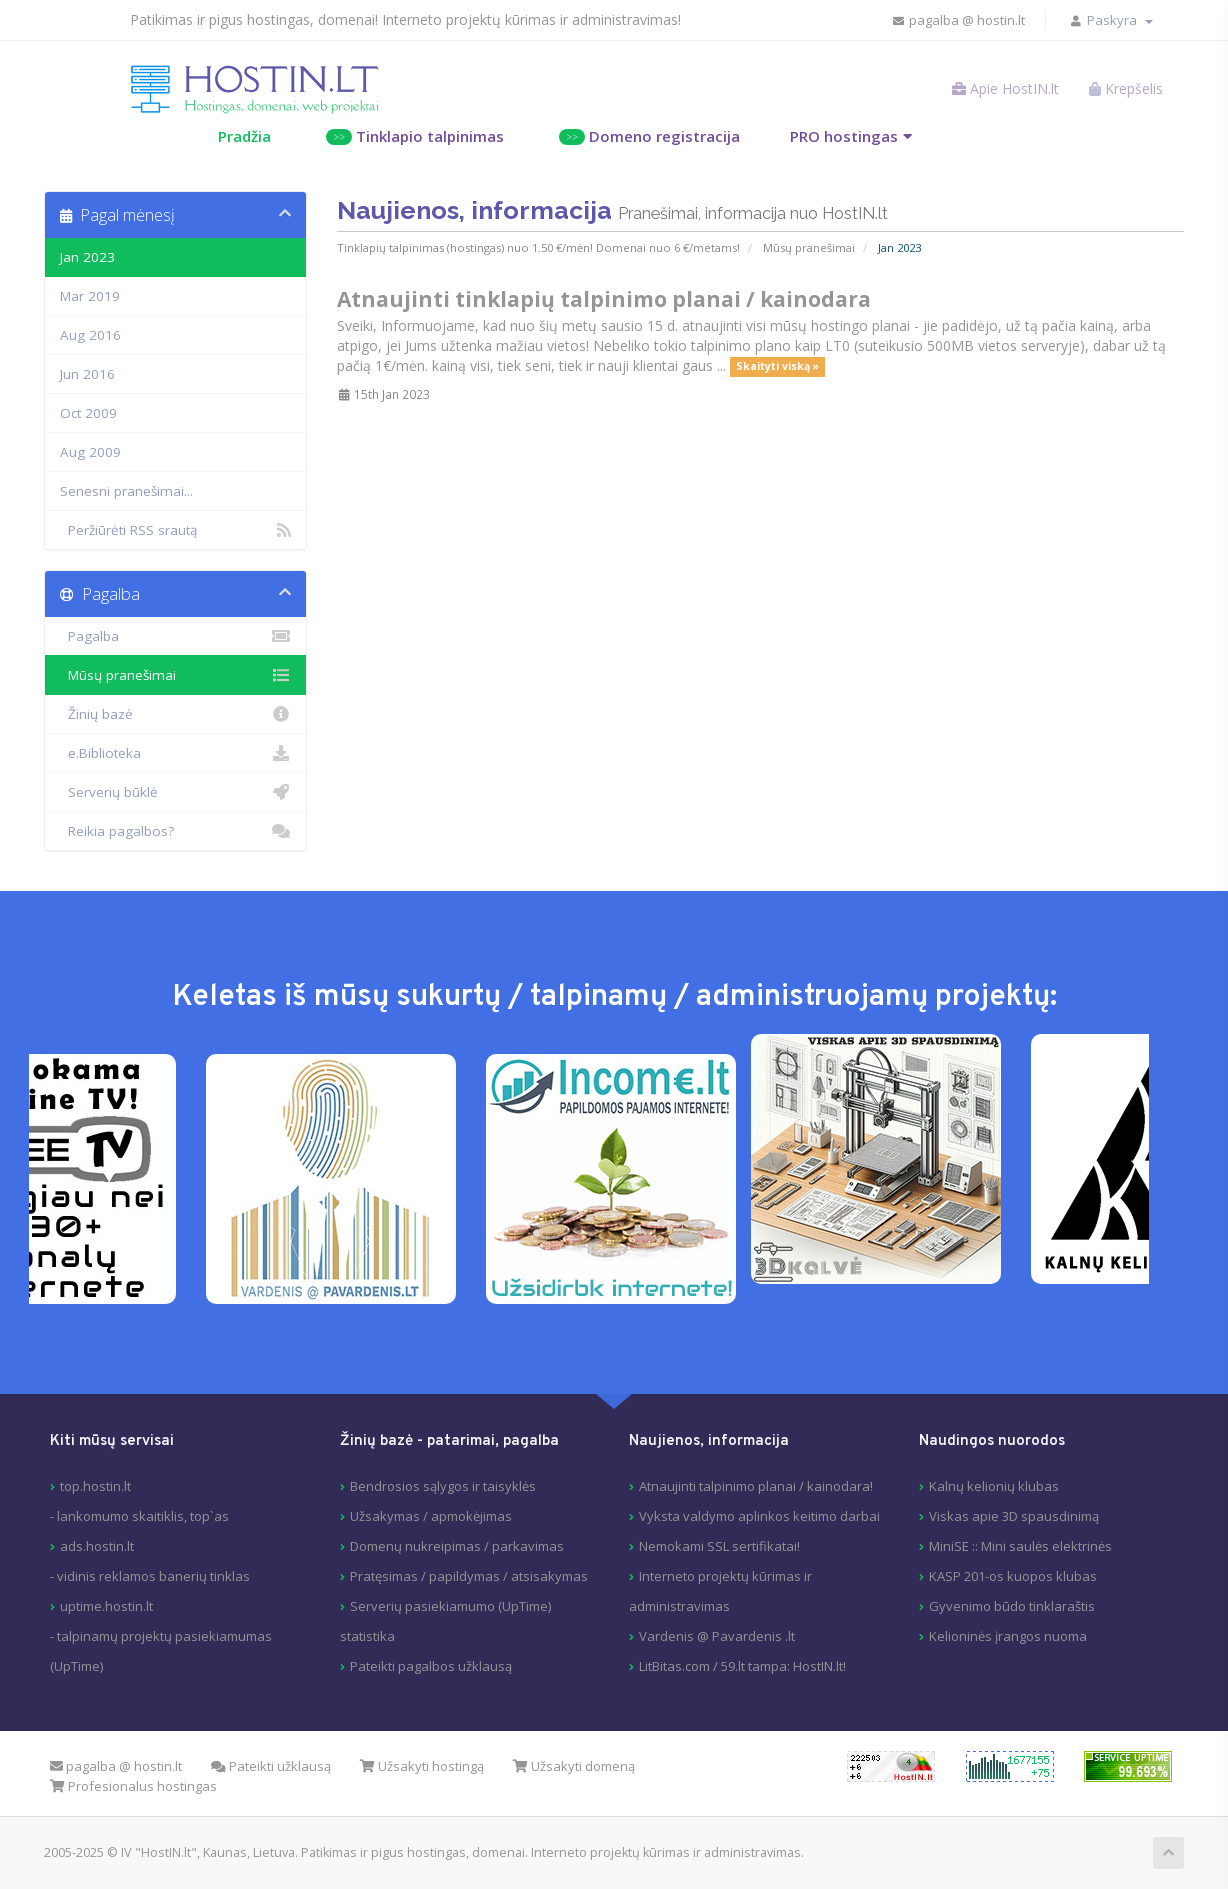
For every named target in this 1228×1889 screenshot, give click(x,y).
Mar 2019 (90, 296)
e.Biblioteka (175, 753)
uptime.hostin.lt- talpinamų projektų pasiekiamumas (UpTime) (161, 1636)
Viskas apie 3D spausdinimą (1014, 1516)
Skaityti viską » (777, 367)
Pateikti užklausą (271, 1766)
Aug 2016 (90, 335)
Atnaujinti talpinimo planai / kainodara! (756, 1486)
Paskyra (1120, 20)
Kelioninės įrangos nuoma (1008, 1636)
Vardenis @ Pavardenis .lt (717, 1636)
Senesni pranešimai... (126, 491)
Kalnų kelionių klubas (994, 1486)
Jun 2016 (87, 374)
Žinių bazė (175, 714)
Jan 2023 (87, 257)
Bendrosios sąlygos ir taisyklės (443, 1486)
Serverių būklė (175, 792)
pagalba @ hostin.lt (958, 20)
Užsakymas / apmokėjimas (431, 1516)
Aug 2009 (90, 452)
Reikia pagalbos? (175, 831)
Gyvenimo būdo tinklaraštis (1012, 1606)
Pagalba (175, 636)
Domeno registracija (649, 136)
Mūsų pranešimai (809, 247)
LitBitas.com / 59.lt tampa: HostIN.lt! (742, 1666)
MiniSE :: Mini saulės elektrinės (1020, 1546)
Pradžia (244, 136)
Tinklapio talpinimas (415, 136)
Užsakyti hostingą (422, 1766)
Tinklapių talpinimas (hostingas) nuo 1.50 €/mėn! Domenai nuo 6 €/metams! (538, 247)
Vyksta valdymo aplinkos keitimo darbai (759, 1516)
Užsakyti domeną (574, 1766)
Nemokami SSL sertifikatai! (719, 1546)
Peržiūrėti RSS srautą (175, 530)
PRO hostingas (844, 136)
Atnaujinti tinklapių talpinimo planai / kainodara (604, 299)
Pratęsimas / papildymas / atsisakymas (469, 1576)
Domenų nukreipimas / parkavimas (457, 1546)
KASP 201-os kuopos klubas (1013, 1576)
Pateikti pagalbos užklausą (431, 1666)
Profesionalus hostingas (133, 1786)
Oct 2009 (88, 413)
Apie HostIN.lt (1005, 88)
